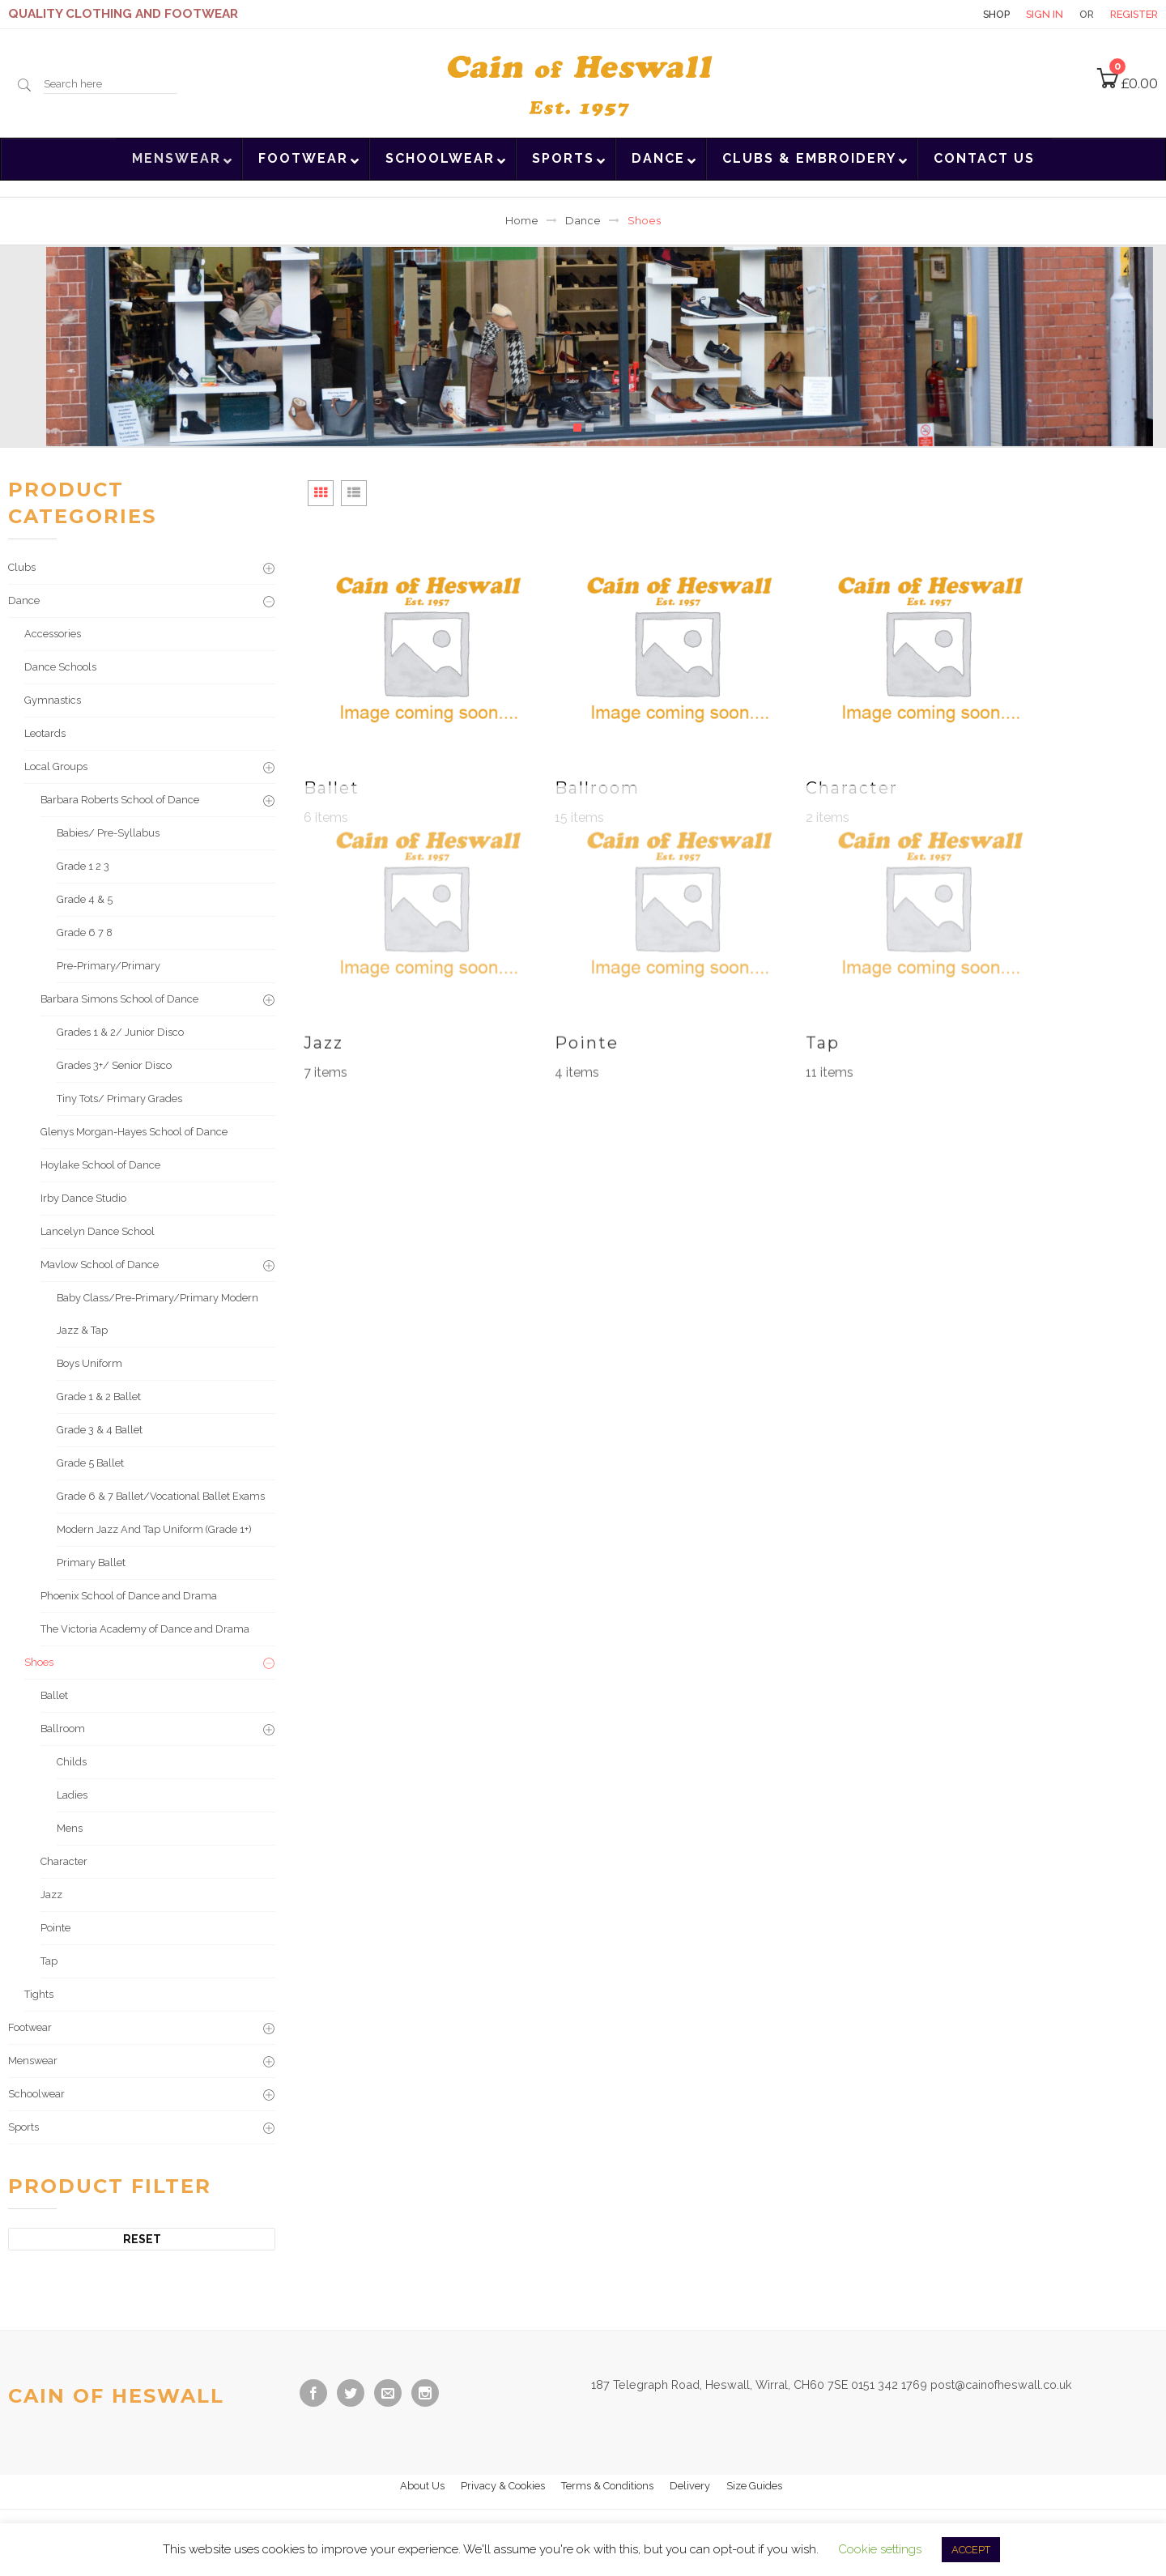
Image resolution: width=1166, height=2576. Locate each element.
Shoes (38, 1662)
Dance (583, 221)
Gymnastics (52, 700)
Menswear (32, 2060)
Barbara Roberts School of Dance (119, 800)
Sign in (1044, 14)
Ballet (54, 1695)
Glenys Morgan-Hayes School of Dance (134, 1132)
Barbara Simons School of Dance (119, 999)
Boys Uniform (89, 1363)
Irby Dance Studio (83, 1198)
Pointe (55, 1928)
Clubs (22, 567)
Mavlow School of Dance (99, 1264)
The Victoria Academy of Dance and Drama (144, 1629)
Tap (48, 1961)
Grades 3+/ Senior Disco (114, 1065)
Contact (938, 14)
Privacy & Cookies (503, 2486)
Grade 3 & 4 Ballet (100, 1430)
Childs (72, 1762)
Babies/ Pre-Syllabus (108, 833)
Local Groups (55, 766)
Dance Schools (60, 667)
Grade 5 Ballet (90, 1463)
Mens (70, 1828)
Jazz (51, 1894)
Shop (996, 14)
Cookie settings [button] (879, 2549)
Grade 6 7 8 (85, 932)
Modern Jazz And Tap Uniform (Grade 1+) (154, 1529)
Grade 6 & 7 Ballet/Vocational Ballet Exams (161, 1496)
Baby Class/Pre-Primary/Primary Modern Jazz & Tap (157, 1314)
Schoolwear (36, 2094)
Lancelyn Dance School (97, 1231)
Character (63, 1861)
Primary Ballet (91, 1562)
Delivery (690, 2486)
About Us (422, 2486)
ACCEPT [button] (970, 2550)
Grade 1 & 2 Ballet (99, 1396)
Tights (38, 1994)
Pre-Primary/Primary (108, 966)
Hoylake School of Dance (100, 1165)
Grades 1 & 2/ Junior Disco (120, 1032)
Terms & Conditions (607, 2486)
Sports (23, 2127)
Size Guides (754, 2486)
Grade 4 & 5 (85, 899)
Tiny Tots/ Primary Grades (119, 1098)
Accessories (52, 634)
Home (521, 221)
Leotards (45, 733)
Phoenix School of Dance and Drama (128, 1596)
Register (1134, 14)
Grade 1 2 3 (83, 866)
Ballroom (62, 1728)
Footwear (30, 2027)
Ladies (72, 1795)
